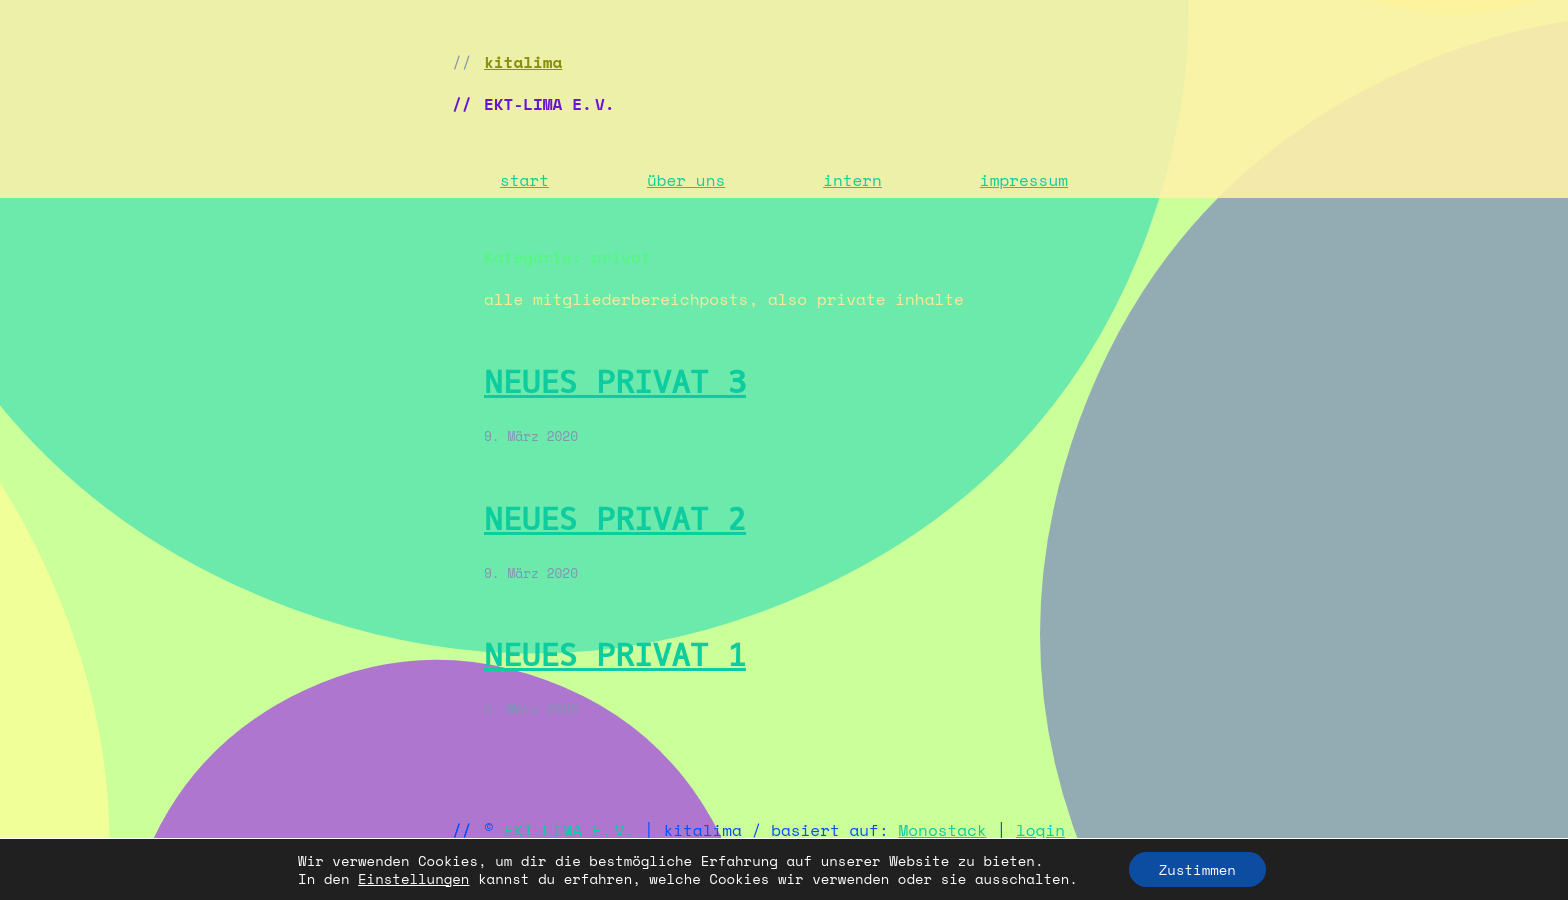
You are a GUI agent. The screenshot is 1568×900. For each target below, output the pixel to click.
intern (852, 180)
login (1040, 830)
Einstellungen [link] (413, 878)
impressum (1024, 180)
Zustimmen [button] (1197, 869)
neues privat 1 (615, 655)
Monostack (943, 830)
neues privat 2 (615, 519)
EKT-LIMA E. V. (569, 830)
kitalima (523, 62)
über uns (686, 180)
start (524, 180)
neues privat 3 (615, 382)
